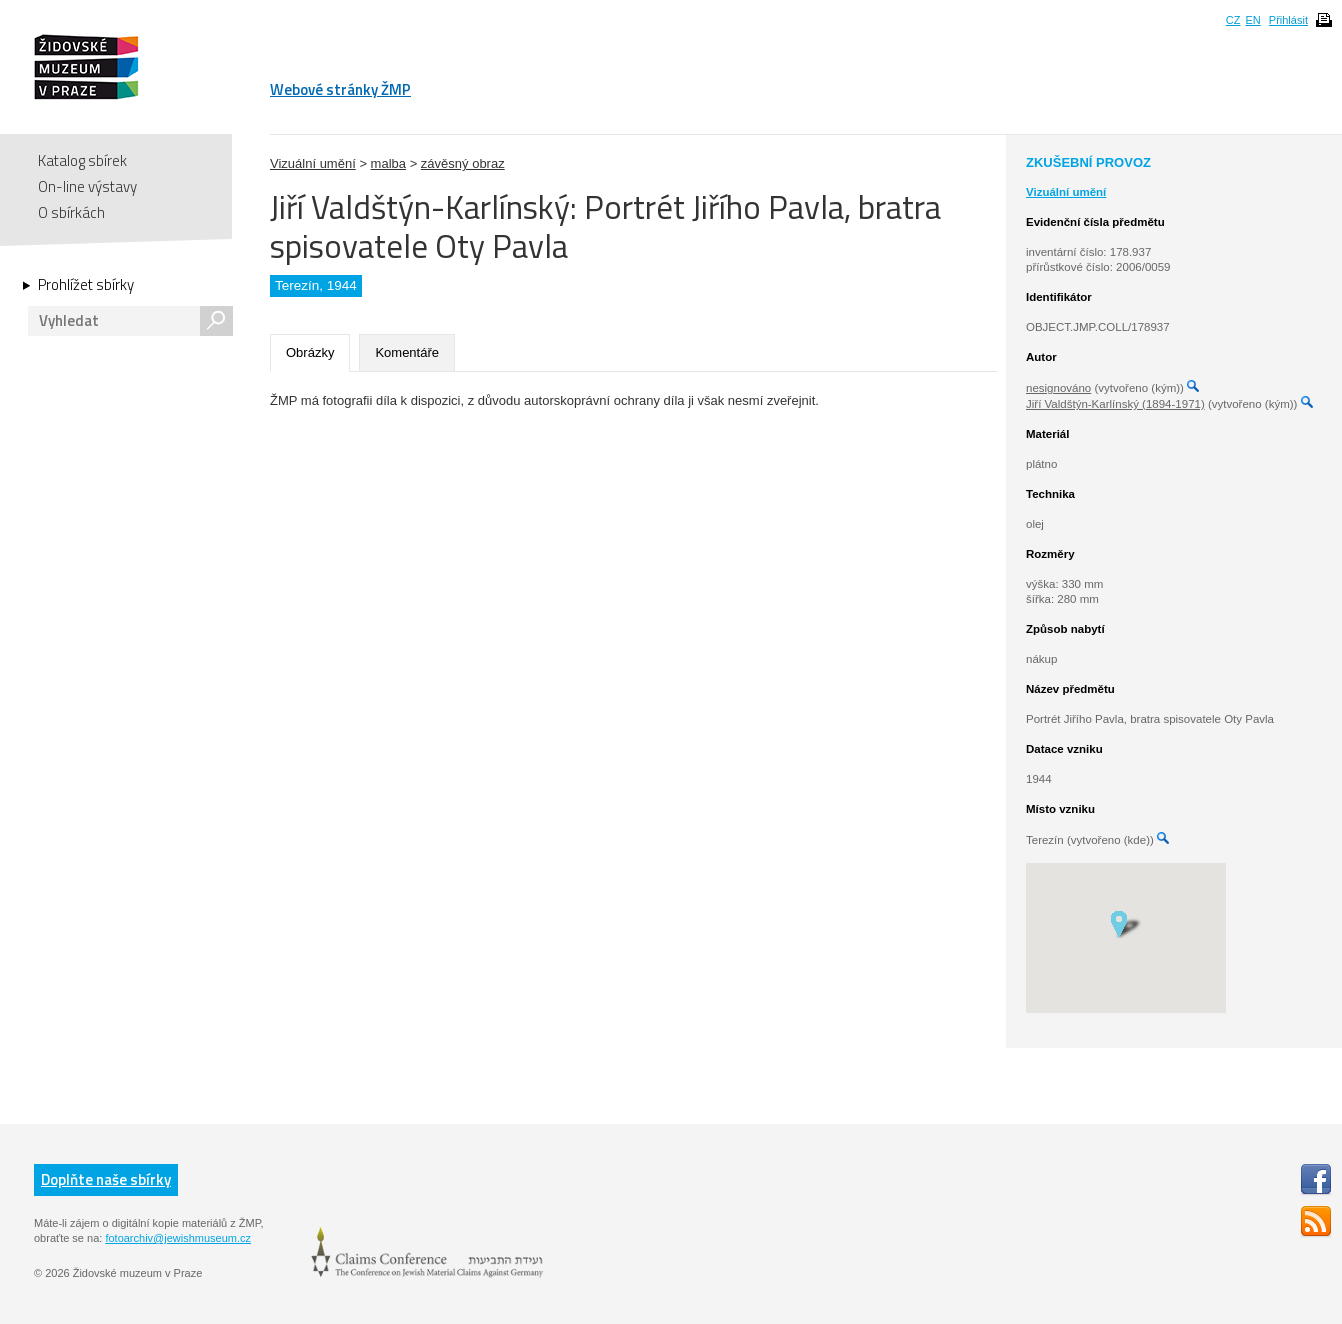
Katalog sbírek (82, 160)
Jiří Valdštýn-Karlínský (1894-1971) (1115, 404)
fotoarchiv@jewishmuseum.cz (178, 1238)
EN (1252, 20)
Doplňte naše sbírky (106, 1179)
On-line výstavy (87, 186)
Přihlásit (1288, 20)
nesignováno (1058, 388)
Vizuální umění (313, 163)
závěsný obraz (463, 163)
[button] (1125, 923)
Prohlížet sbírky (86, 285)
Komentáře (407, 352)
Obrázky (310, 352)
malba (388, 163)
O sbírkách (71, 212)
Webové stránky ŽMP (340, 89)
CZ (1233, 20)
